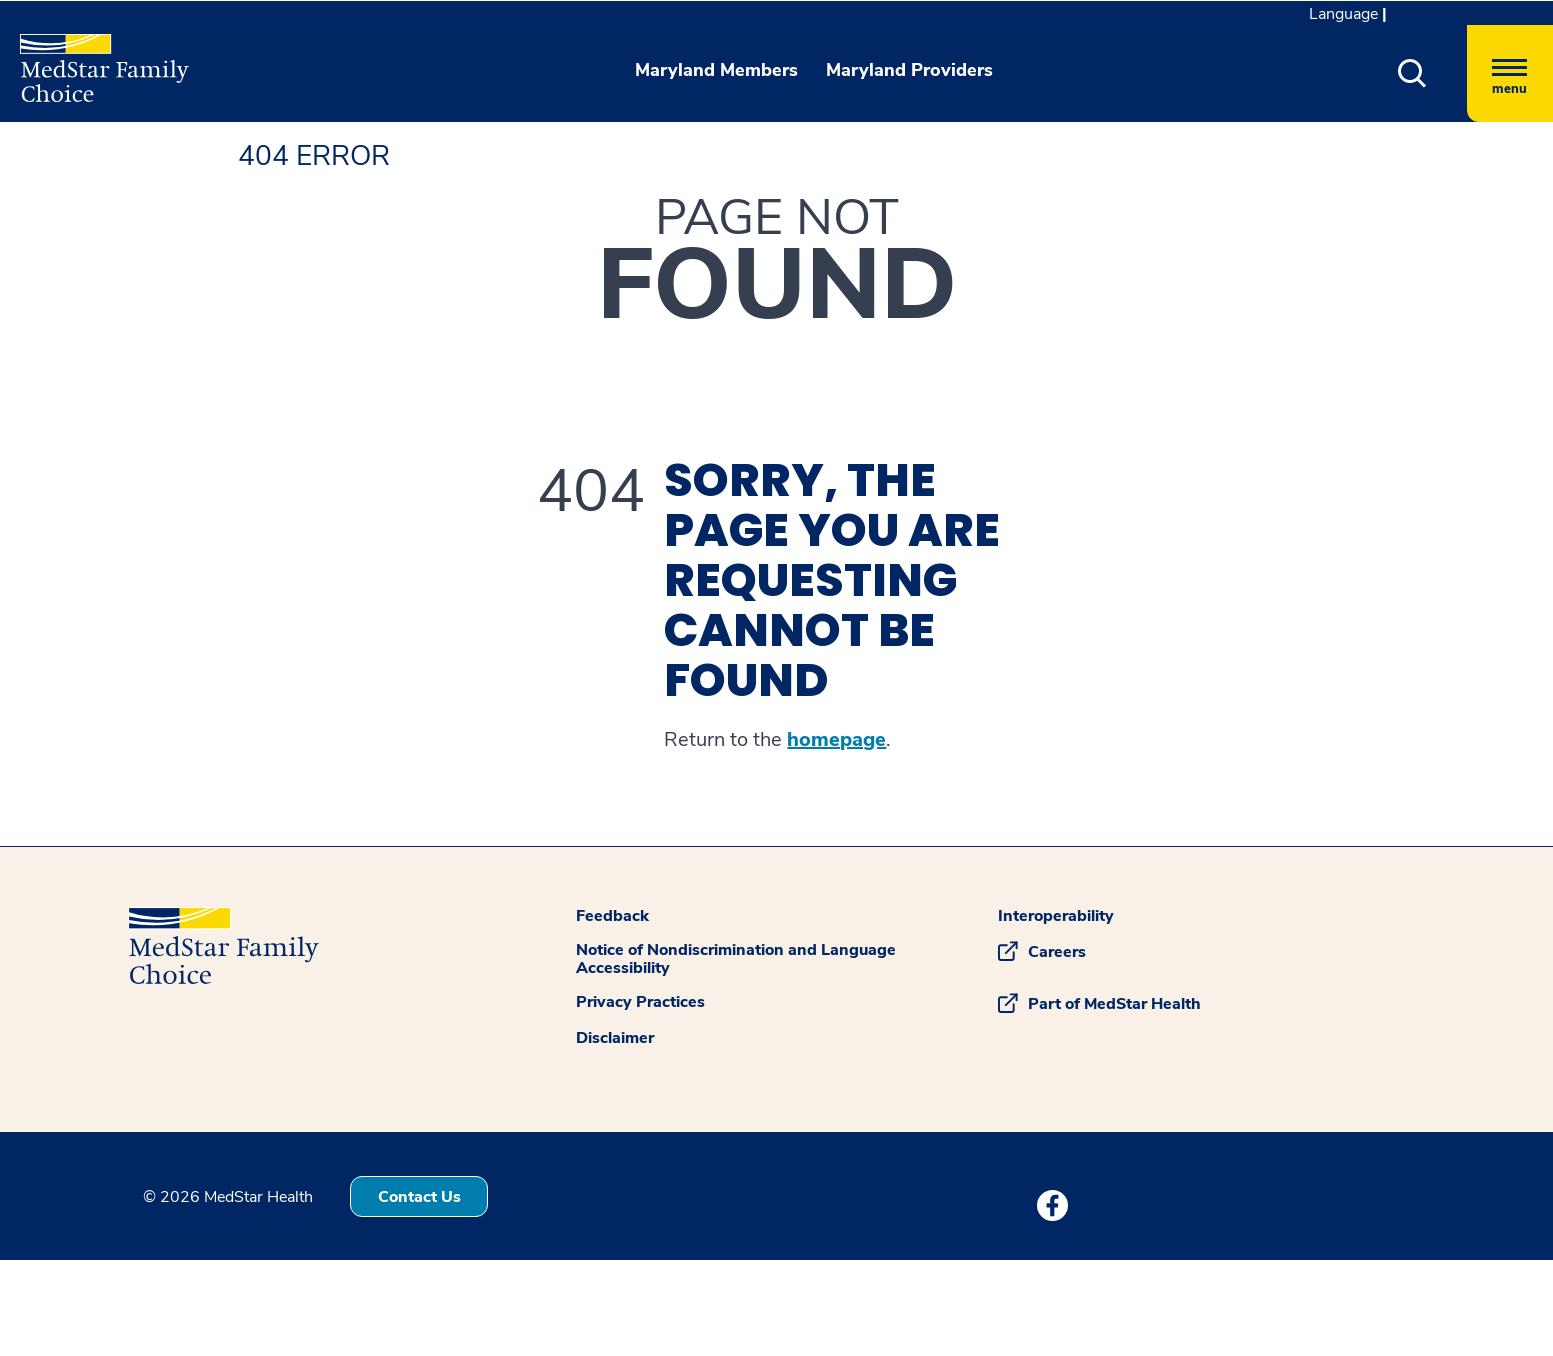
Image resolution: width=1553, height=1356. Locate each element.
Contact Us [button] (419, 1197)
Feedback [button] (612, 916)
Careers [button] (1057, 952)
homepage (836, 740)
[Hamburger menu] (1510, 73)
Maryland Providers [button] (909, 70)
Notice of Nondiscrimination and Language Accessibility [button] (736, 959)
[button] (1412, 73)
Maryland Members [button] (716, 70)
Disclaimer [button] (615, 1038)
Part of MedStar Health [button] (1114, 1004)
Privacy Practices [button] (640, 1002)
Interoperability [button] (1056, 916)
